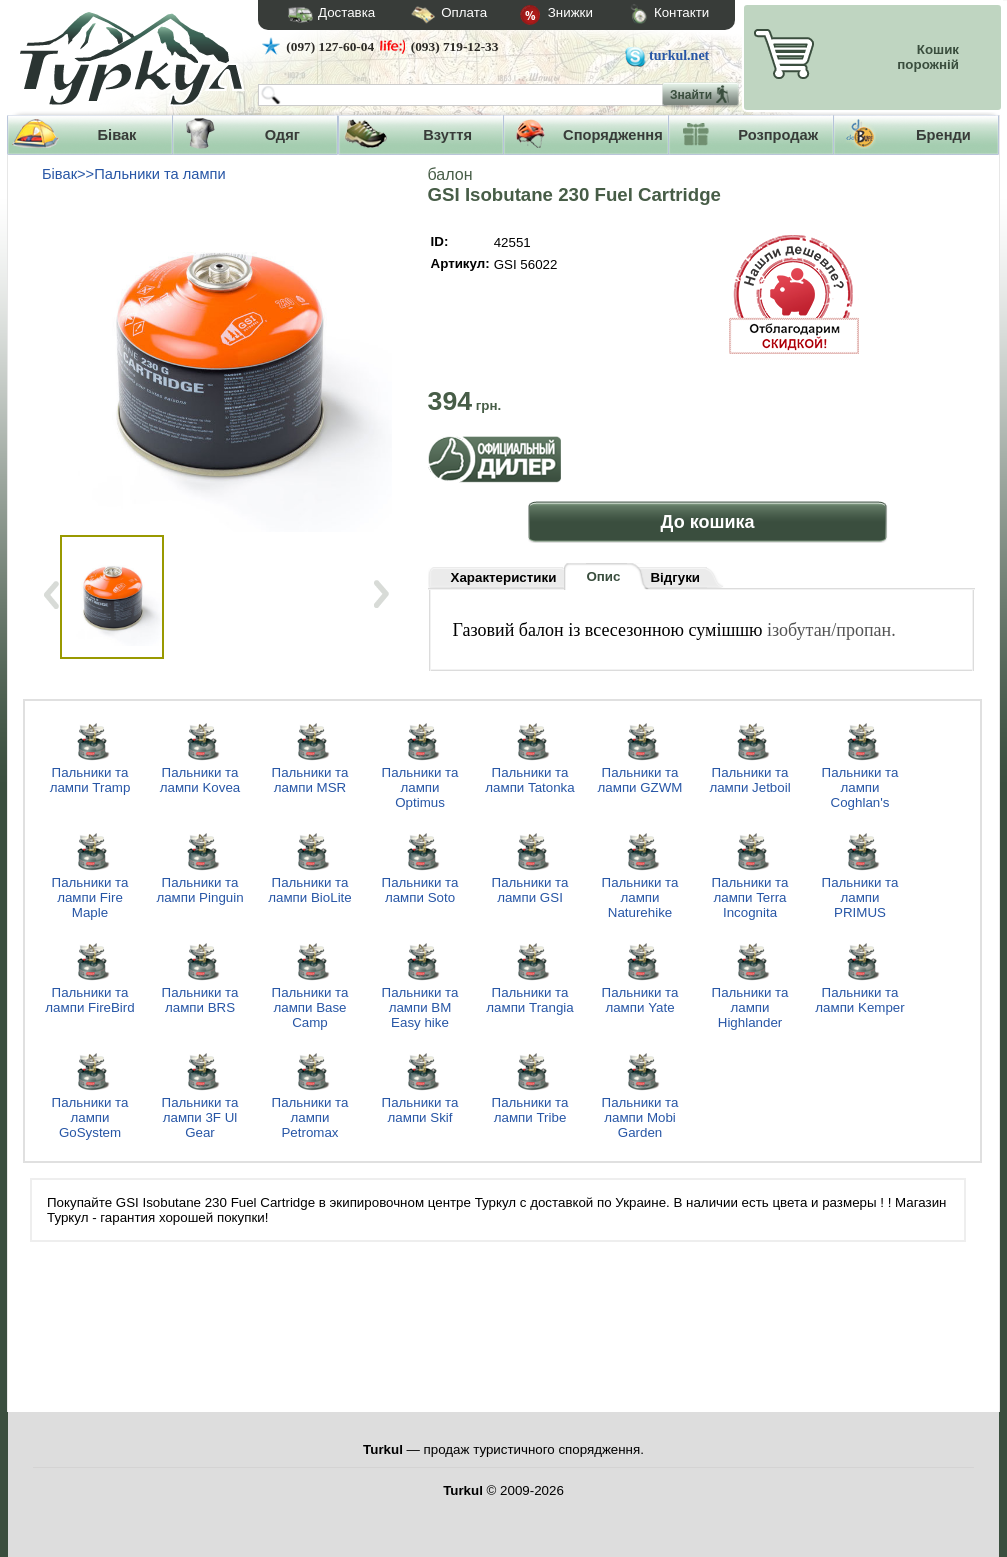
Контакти (651, 15)
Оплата (431, 15)
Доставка (325, 15)
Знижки (540, 16)
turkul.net (679, 55)
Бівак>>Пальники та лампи (134, 174)
